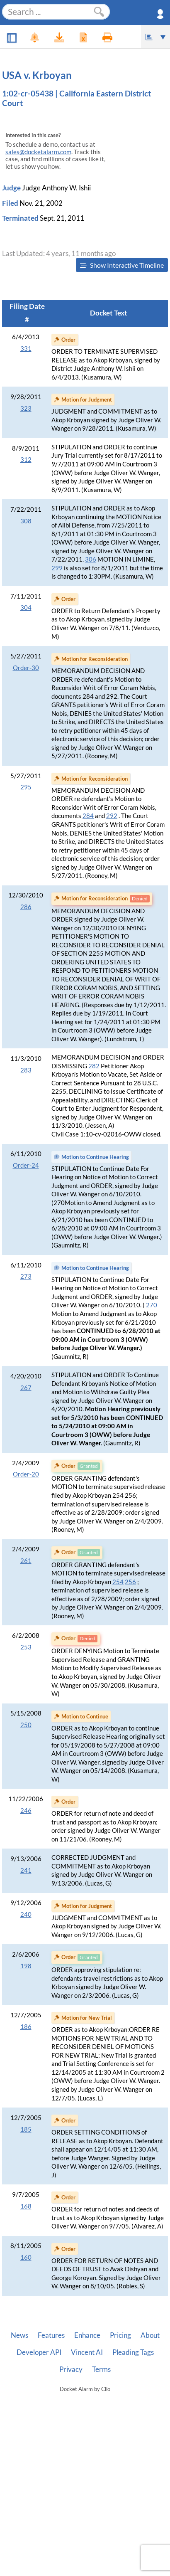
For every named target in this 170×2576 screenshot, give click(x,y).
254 (118, 1581)
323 (26, 408)
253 (26, 1647)
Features (51, 2335)
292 (111, 815)
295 (26, 787)
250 (26, 1724)
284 (88, 815)
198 (26, 1966)
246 (26, 1810)
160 (26, 2257)
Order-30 (26, 667)
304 (26, 607)
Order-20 (26, 1474)
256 (130, 1581)
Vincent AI (87, 2352)
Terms (101, 2369)
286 (26, 906)
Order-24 (26, 1165)
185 (26, 2129)
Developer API (39, 2352)
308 (26, 521)
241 (26, 1870)
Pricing (120, 2335)
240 (26, 1914)
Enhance (87, 2335)
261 (26, 1560)
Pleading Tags (133, 2352)
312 (26, 459)
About (150, 2335)
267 (26, 1387)
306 (90, 559)
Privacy (71, 2369)
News (19, 2335)
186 (26, 2026)
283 (26, 1070)
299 (57, 568)
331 (26, 348)
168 (26, 2206)
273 (26, 1276)
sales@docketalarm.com (38, 151)
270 (151, 1305)
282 (94, 1066)
